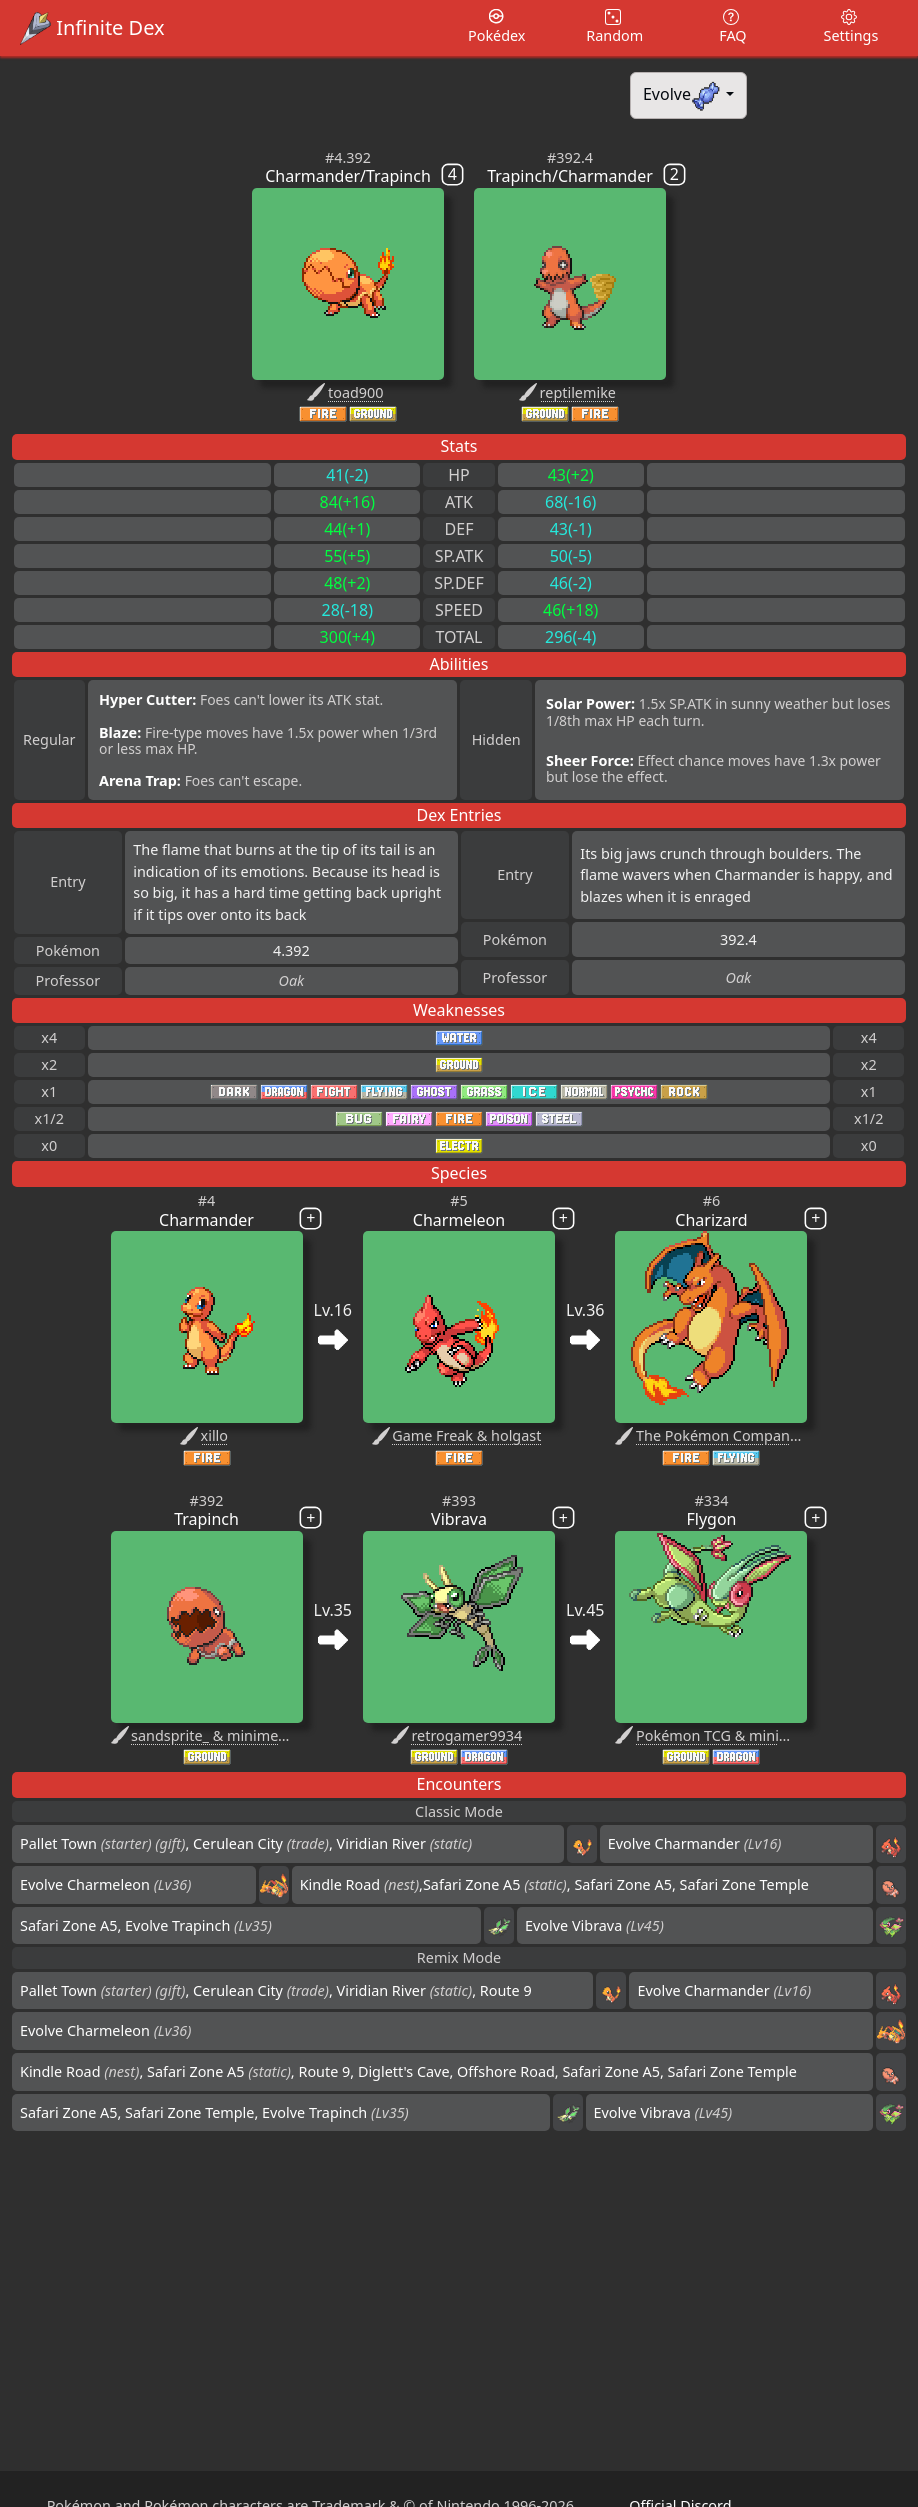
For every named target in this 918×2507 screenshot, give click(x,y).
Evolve (682, 95)
